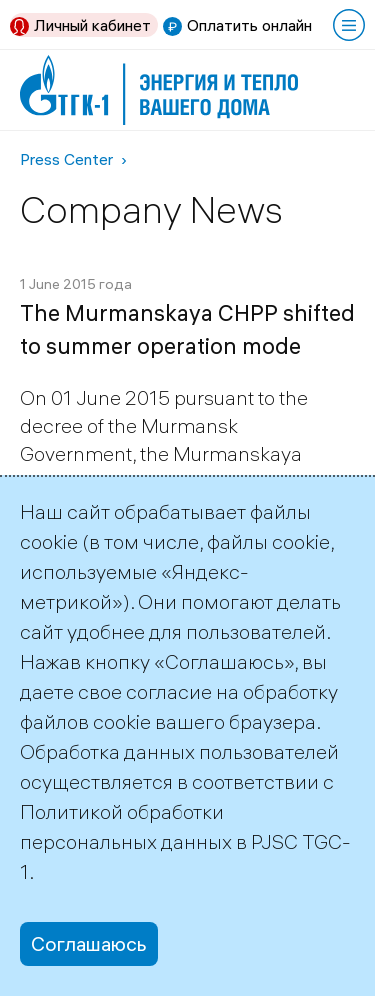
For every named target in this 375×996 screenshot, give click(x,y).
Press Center (66, 159)
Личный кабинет (92, 25)
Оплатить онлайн (249, 25)
